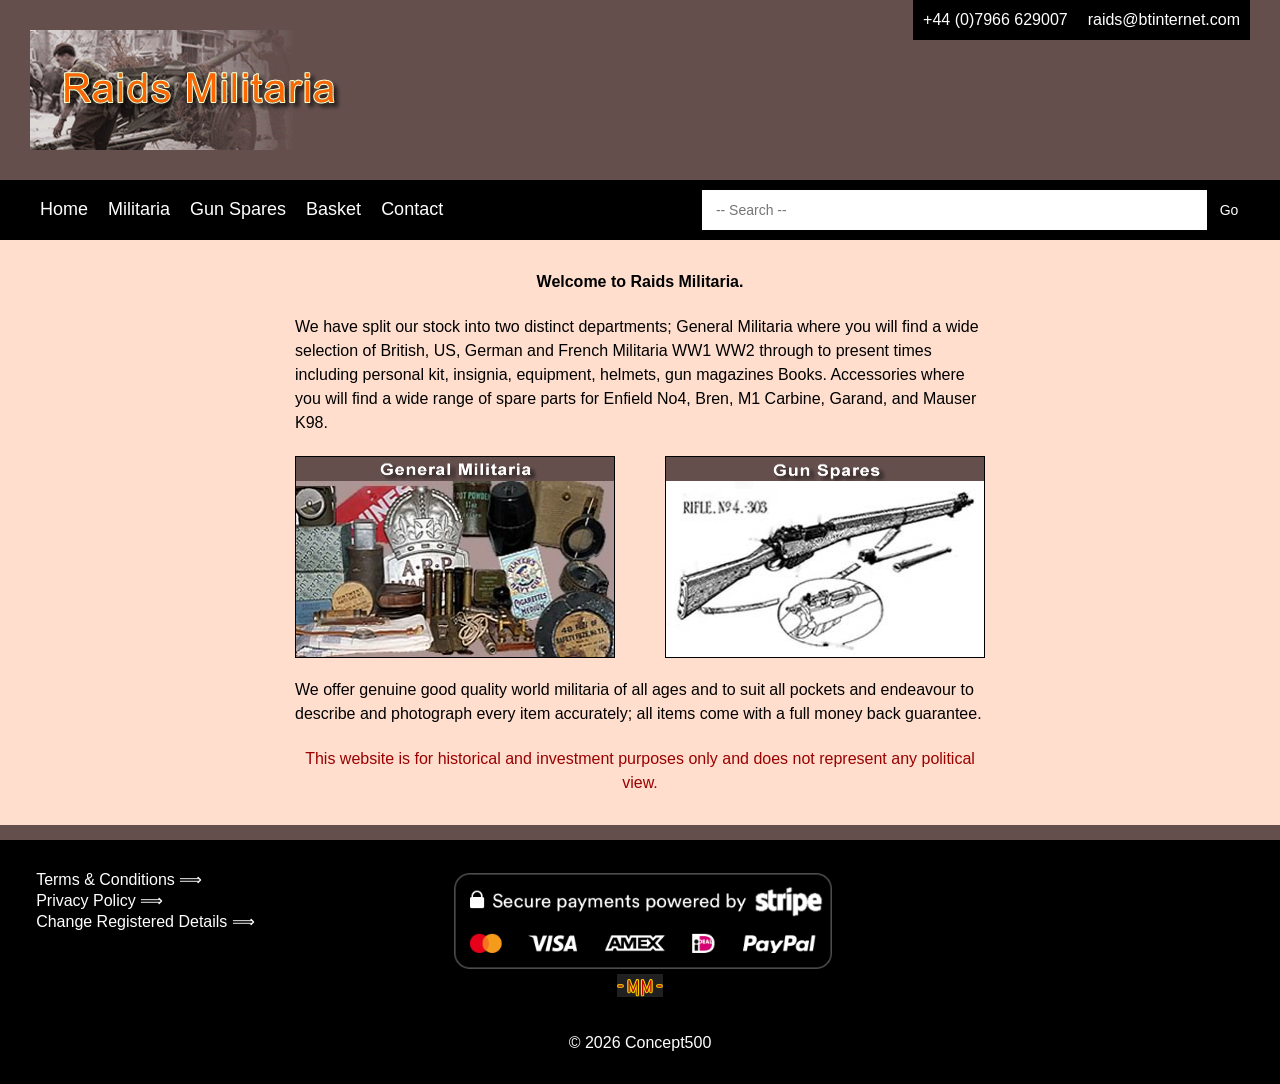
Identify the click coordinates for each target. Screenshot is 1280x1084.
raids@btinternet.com (1164, 19)
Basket (333, 209)
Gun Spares (238, 209)
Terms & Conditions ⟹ (119, 879)
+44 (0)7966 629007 (995, 19)
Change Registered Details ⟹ (145, 921)
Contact (412, 209)
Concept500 (668, 1042)
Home (64, 209)
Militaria (139, 209)
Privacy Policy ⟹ (99, 900)
